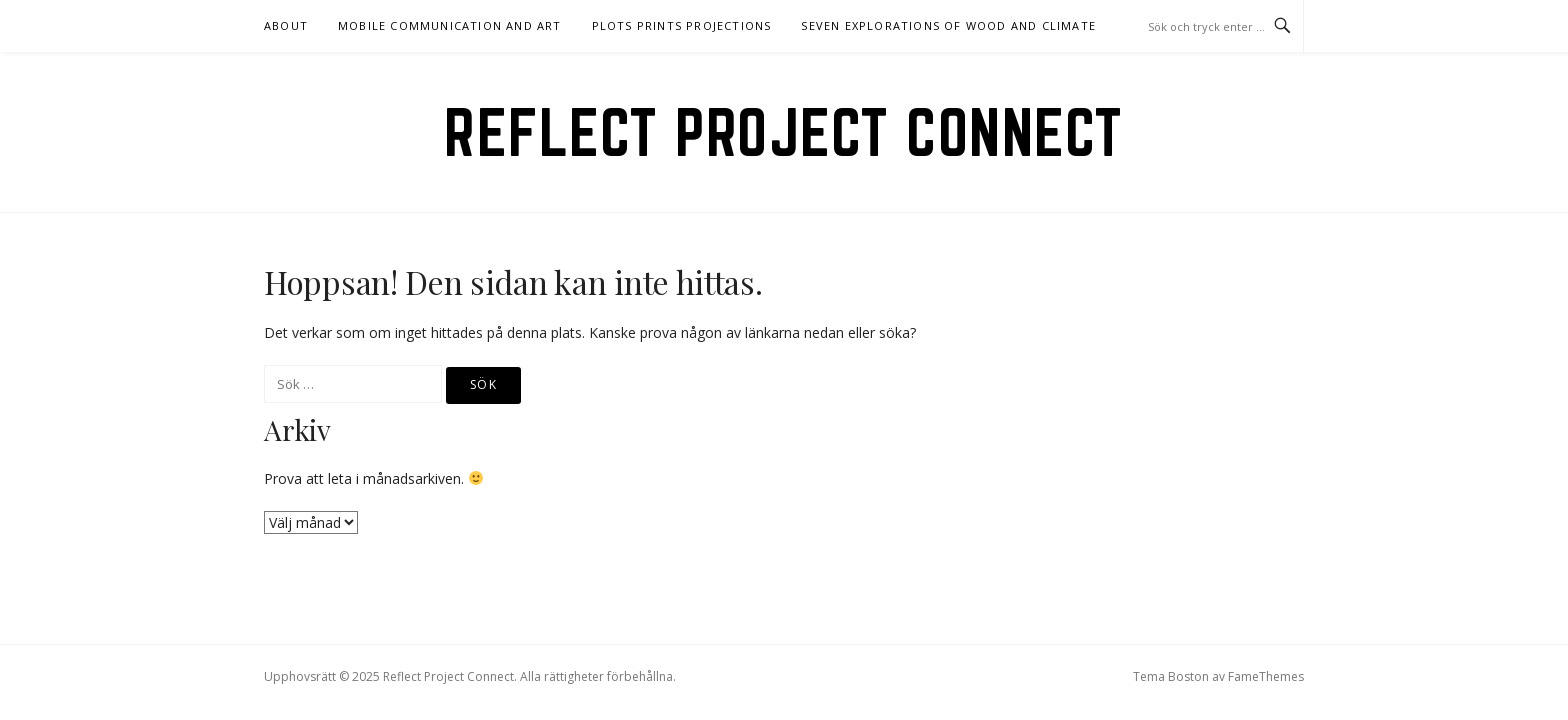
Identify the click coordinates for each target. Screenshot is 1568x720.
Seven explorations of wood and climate (948, 25)
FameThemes (1266, 676)
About (286, 25)
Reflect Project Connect (784, 132)
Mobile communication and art (450, 25)
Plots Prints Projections (682, 25)
